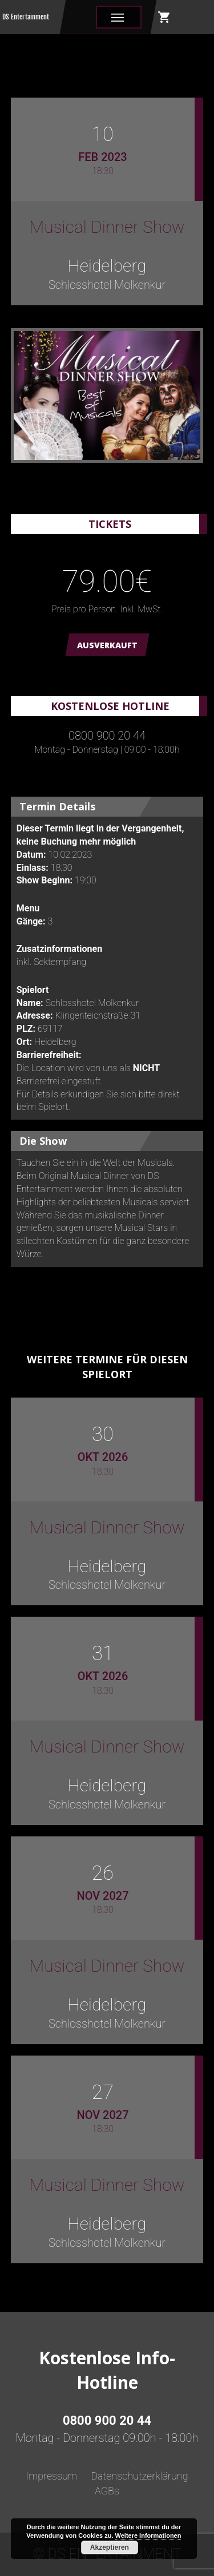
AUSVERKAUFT (107, 645)
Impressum (51, 2476)
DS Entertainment (25, 17)
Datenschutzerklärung (139, 2476)
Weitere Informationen (148, 2535)
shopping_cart (164, 17)
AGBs (107, 2491)
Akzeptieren (109, 2547)
